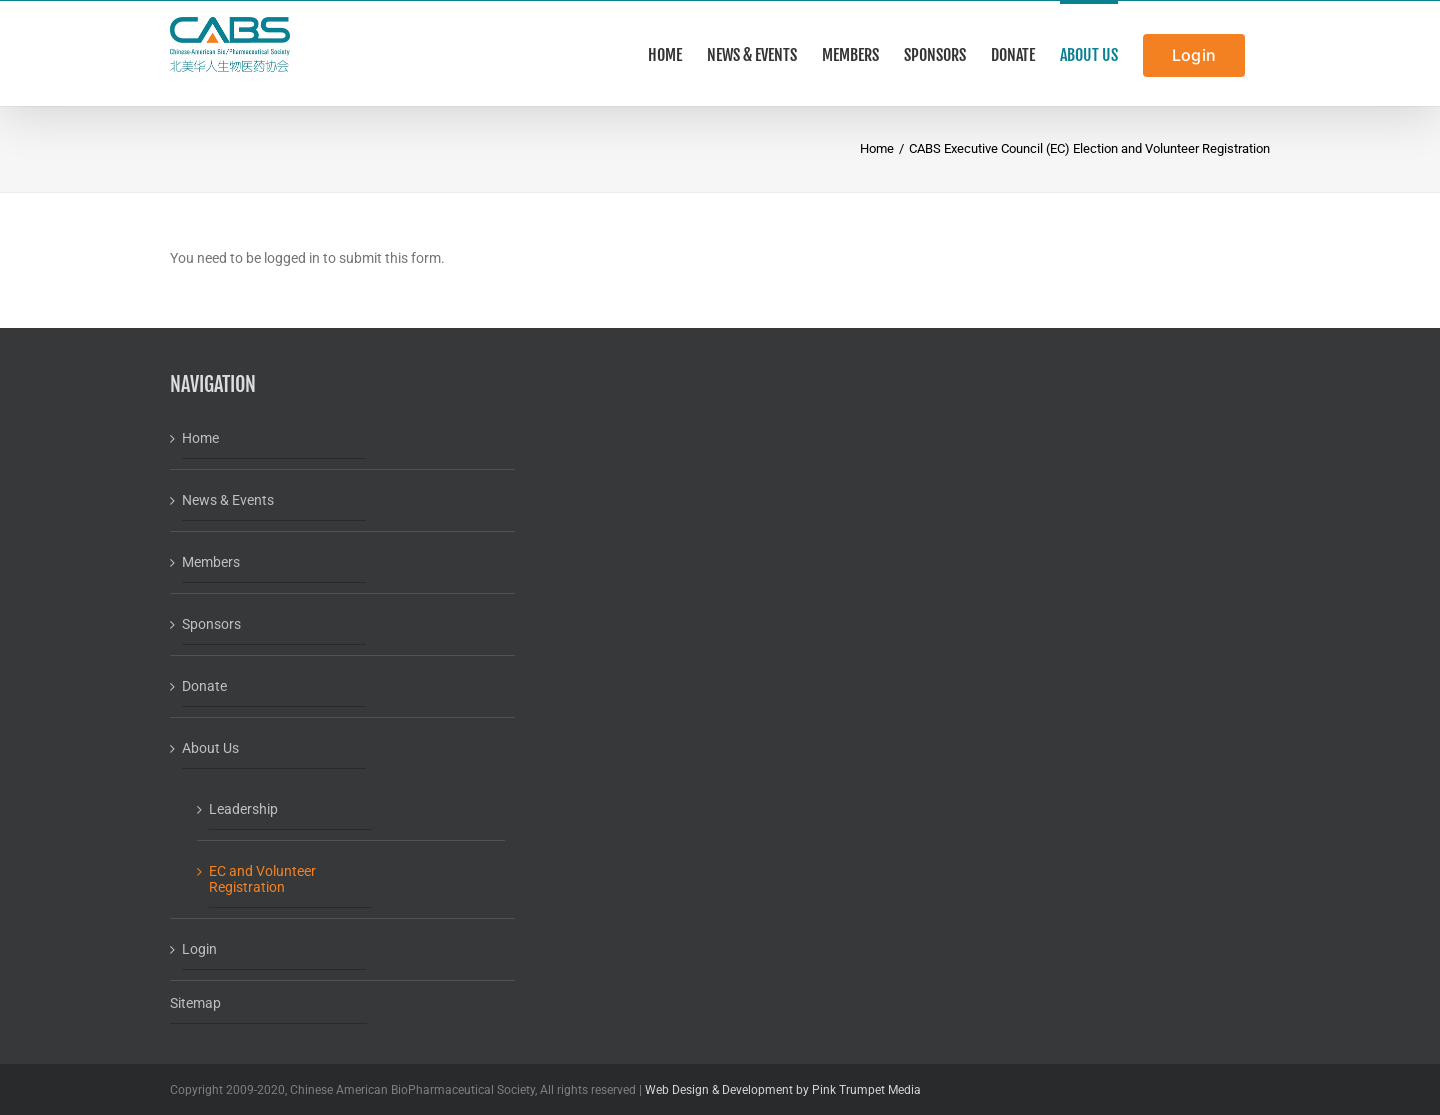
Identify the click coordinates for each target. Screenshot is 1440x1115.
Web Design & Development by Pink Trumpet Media (783, 1090)
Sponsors (211, 624)
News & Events (228, 500)
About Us (210, 748)
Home (200, 438)
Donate (204, 686)
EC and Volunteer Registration (262, 879)
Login (199, 949)
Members (211, 562)
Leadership (243, 809)
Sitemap (195, 1003)
